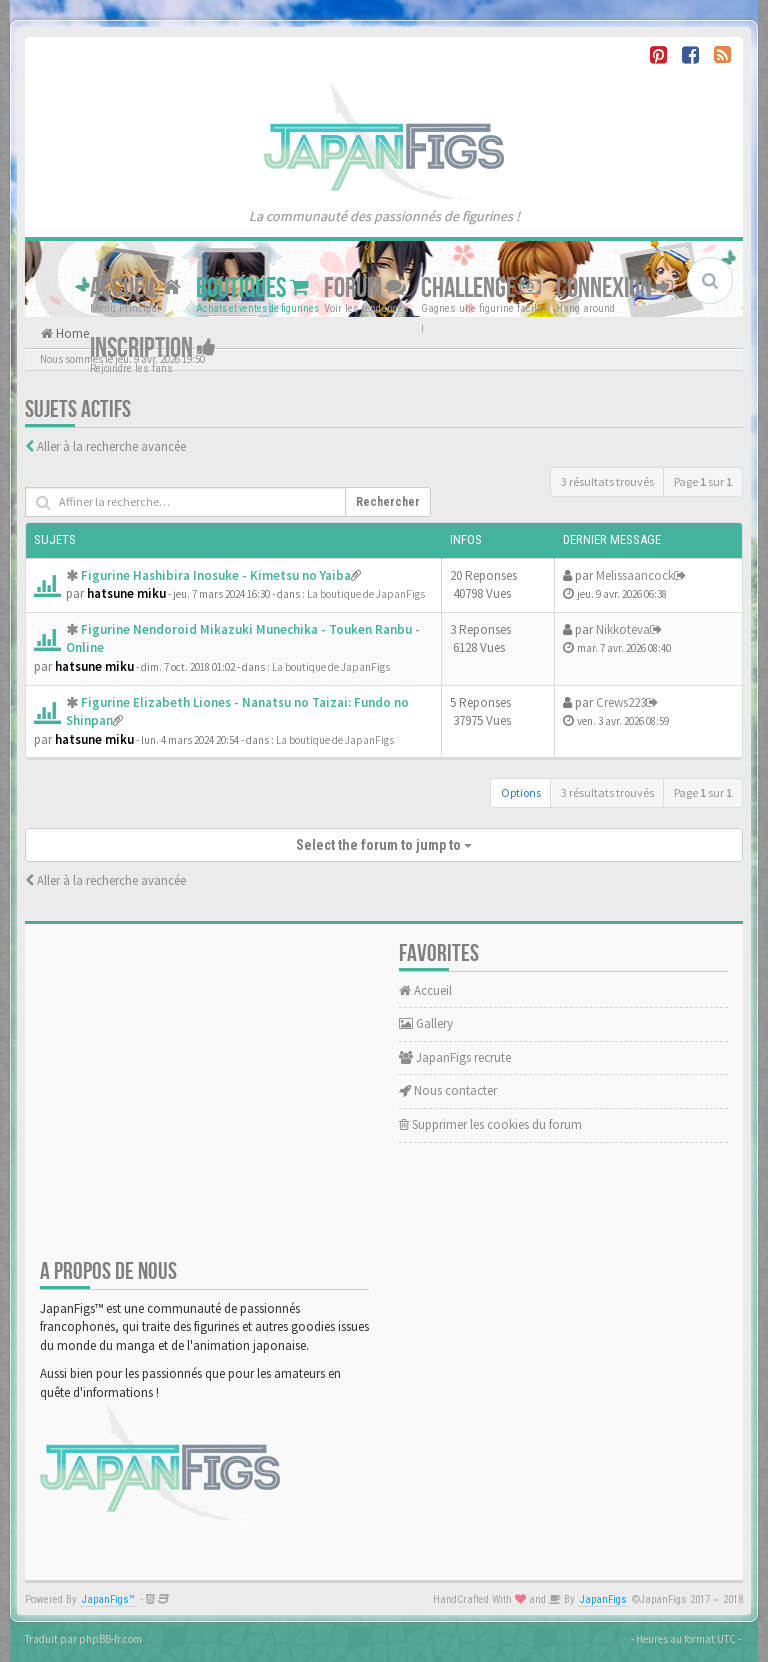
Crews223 (621, 702)
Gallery (426, 1023)
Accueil (135, 288)
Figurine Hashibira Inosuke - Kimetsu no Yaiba (216, 575)
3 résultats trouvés (607, 481)
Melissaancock (635, 575)
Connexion (614, 288)
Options (521, 792)
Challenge (481, 288)
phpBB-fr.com (110, 1639)
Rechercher (388, 502)
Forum (365, 288)
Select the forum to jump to (384, 845)
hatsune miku (126, 593)
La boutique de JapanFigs (366, 594)
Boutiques (252, 288)
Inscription (153, 348)
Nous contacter (448, 1090)
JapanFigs (603, 1599)
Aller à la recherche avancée (111, 446)
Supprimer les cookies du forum (490, 1124)
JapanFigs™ (108, 1599)
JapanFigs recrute (455, 1057)
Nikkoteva (623, 629)
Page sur (703, 481)
